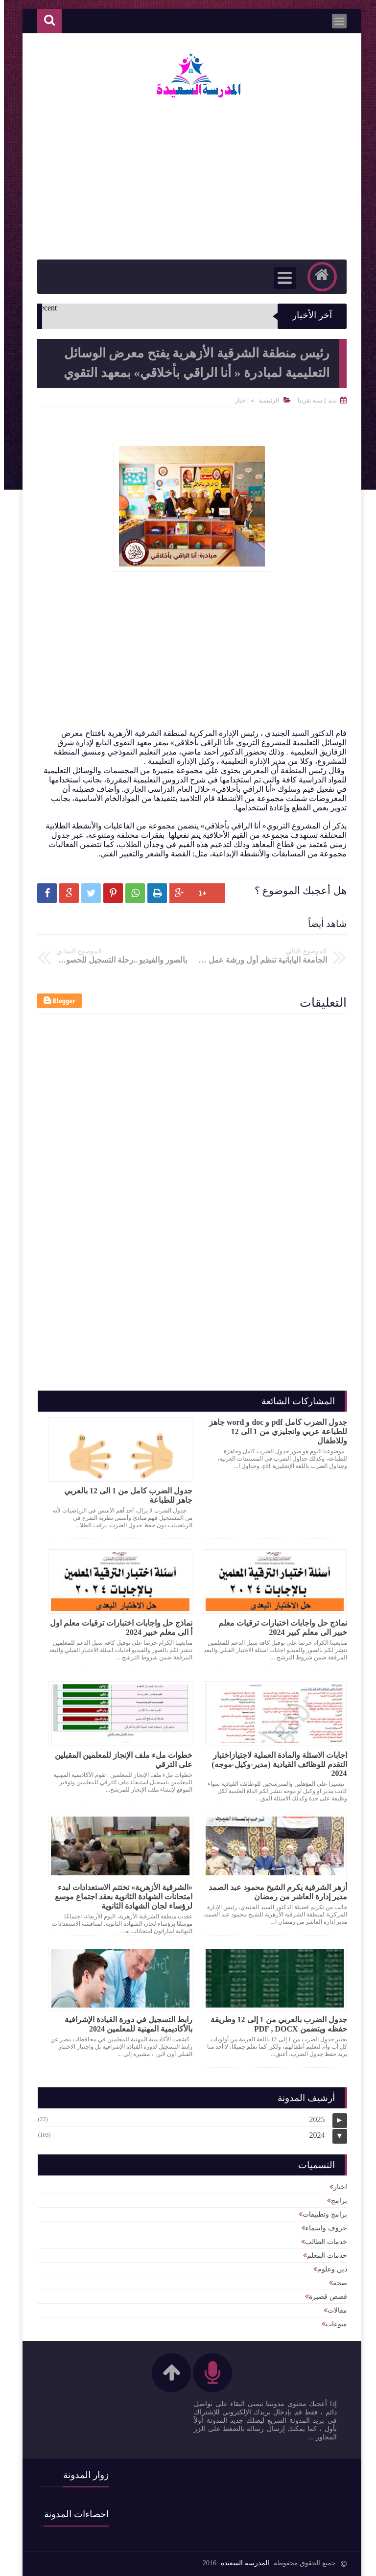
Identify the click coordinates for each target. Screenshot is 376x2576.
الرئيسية (265, 400)
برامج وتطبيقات (321, 2214)
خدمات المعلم (323, 2255)
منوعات (332, 2324)
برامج (335, 2200)
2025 (313, 2119)
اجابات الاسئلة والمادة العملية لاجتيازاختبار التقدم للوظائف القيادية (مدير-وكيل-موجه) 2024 (275, 1764)
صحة (336, 2283)
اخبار (237, 400)
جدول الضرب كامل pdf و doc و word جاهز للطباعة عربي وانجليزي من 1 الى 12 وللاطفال (274, 1431)
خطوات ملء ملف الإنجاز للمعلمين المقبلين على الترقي (119, 1760)
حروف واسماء (322, 2228)
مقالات (333, 2310)
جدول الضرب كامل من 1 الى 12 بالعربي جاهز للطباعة (124, 1495)
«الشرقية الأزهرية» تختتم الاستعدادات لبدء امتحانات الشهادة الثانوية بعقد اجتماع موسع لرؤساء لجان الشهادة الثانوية (119, 1896)
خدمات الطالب (322, 2241)
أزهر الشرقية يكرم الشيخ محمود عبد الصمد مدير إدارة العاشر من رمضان (274, 1892)
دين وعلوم (328, 2269)
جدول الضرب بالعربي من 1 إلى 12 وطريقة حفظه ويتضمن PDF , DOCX (275, 2024)
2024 (313, 2135)
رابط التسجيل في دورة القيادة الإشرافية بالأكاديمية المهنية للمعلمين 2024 (124, 2024)
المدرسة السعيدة (241, 2563)
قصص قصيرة (324, 2296)
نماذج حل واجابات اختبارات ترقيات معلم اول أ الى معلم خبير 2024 (117, 1627)
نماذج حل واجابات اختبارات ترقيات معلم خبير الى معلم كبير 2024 (278, 1627)
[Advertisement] (174, 660)
